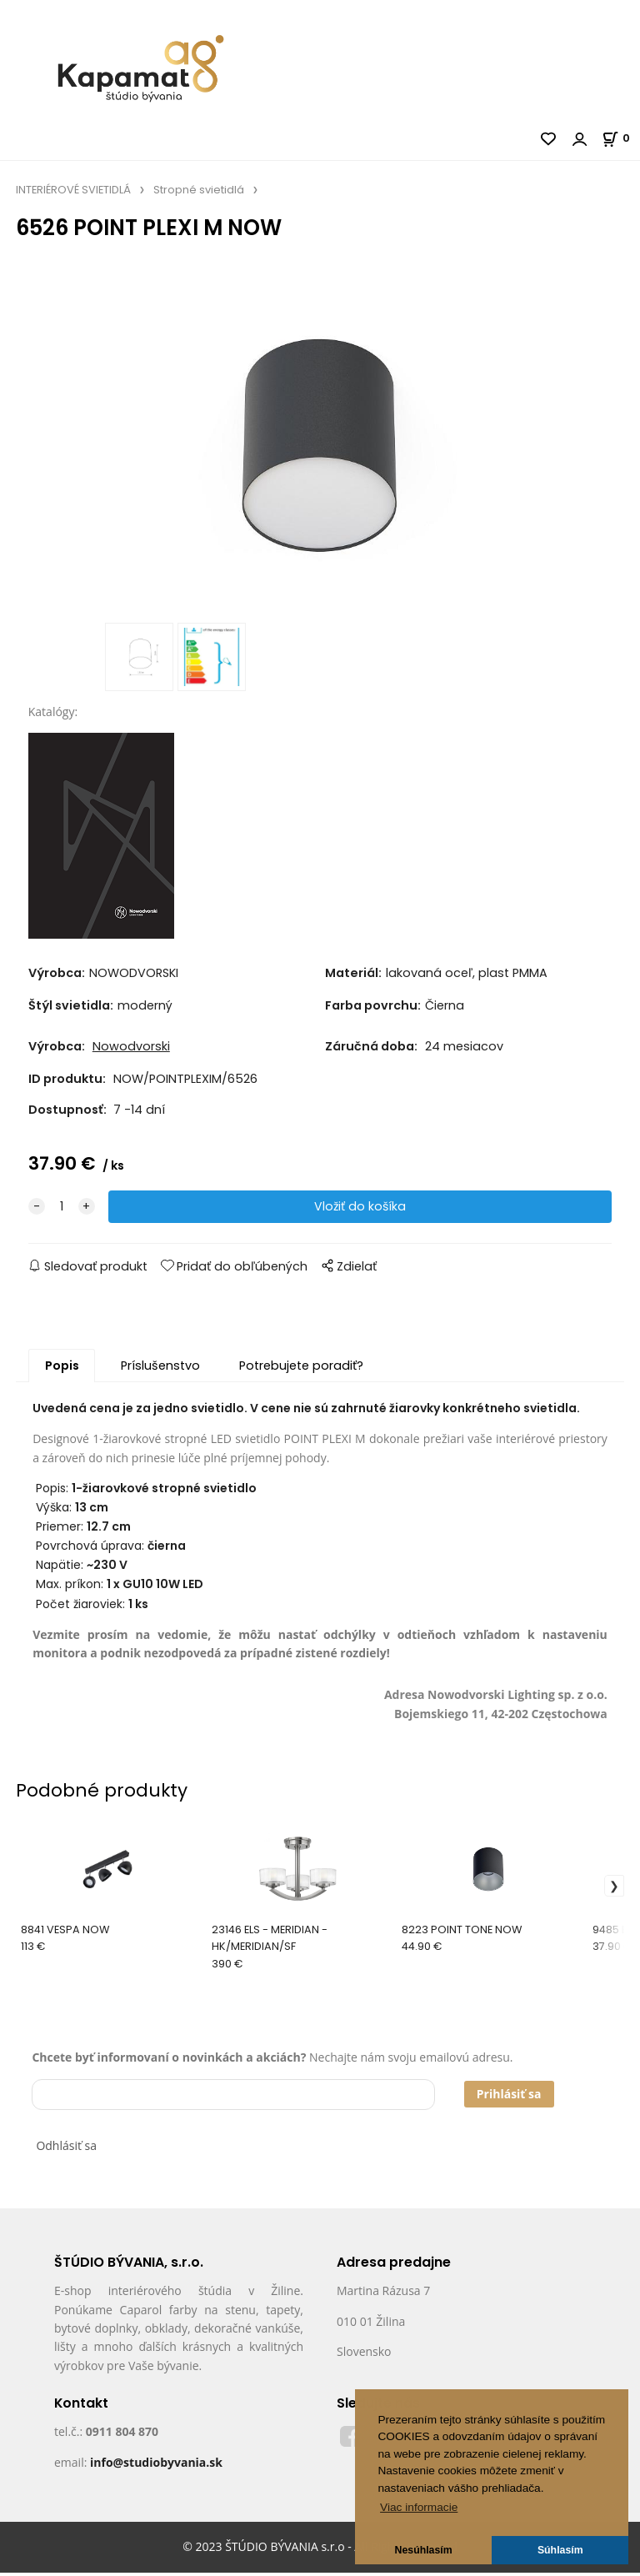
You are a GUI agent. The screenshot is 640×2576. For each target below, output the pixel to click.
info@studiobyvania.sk (156, 2465)
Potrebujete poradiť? (301, 1369)
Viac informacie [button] (419, 2507)
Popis (62, 1369)
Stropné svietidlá (198, 190)
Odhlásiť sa (66, 2149)
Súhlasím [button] (560, 2550)
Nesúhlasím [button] (423, 2550)
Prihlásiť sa (509, 2097)
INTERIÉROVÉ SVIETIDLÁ (73, 190)
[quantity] (61, 1210)
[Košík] (621, 138)
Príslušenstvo (160, 1369)
